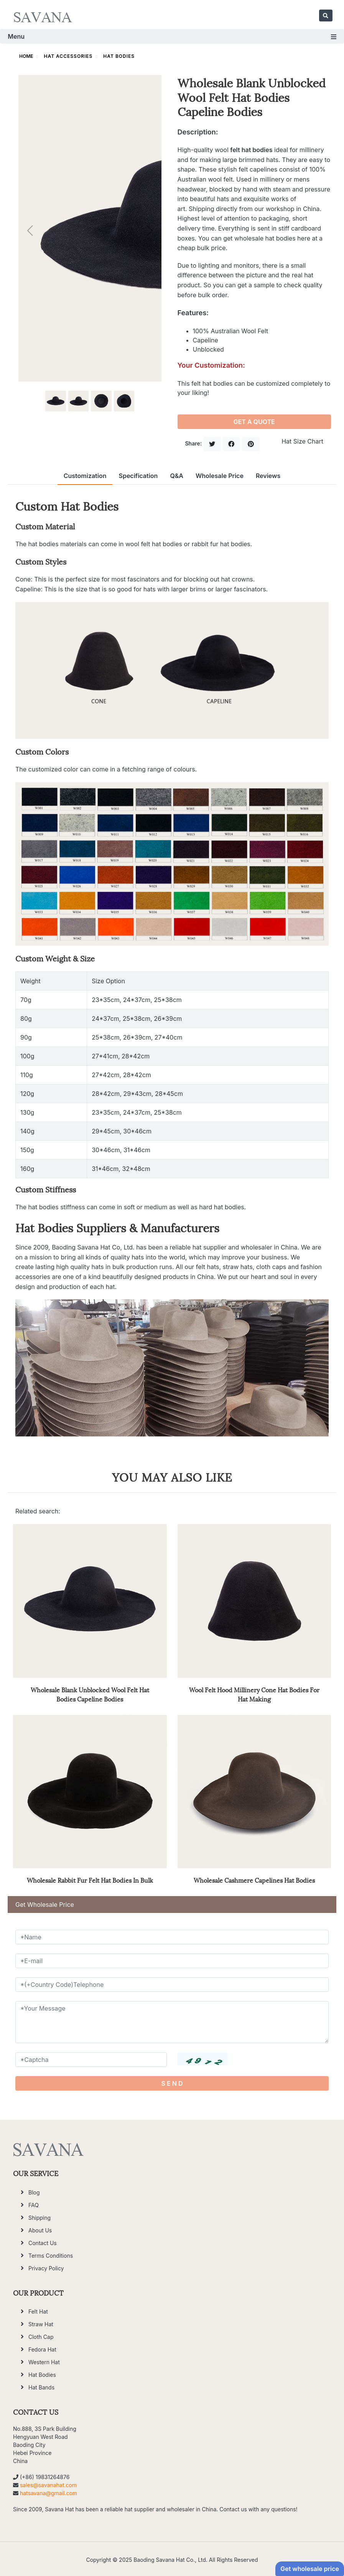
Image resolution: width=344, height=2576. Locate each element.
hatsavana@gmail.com (48, 2493)
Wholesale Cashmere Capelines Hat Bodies (254, 1880)
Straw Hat (40, 2324)
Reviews (268, 476)
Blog (34, 2192)
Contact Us (42, 2243)
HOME (26, 56)
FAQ (33, 2205)
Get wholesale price (309, 2569)
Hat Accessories (68, 56)
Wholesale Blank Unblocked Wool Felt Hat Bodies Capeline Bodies (90, 1694)
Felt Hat (38, 2311)
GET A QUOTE (254, 422)
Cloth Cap (40, 2337)
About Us (40, 2230)
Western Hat (44, 2362)
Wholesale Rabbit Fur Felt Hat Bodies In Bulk (90, 1880)
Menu (172, 36)
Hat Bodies (119, 56)
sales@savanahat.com (48, 2485)
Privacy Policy (46, 2268)
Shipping (39, 2217)
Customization (85, 476)
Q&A (176, 476)
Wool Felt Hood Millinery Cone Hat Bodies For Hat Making (254, 1694)
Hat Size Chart (302, 441)
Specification (138, 476)
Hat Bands (41, 2387)
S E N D (172, 2083)
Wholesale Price (220, 476)
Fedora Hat (42, 2349)
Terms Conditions (50, 2255)
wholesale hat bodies (265, 238)
